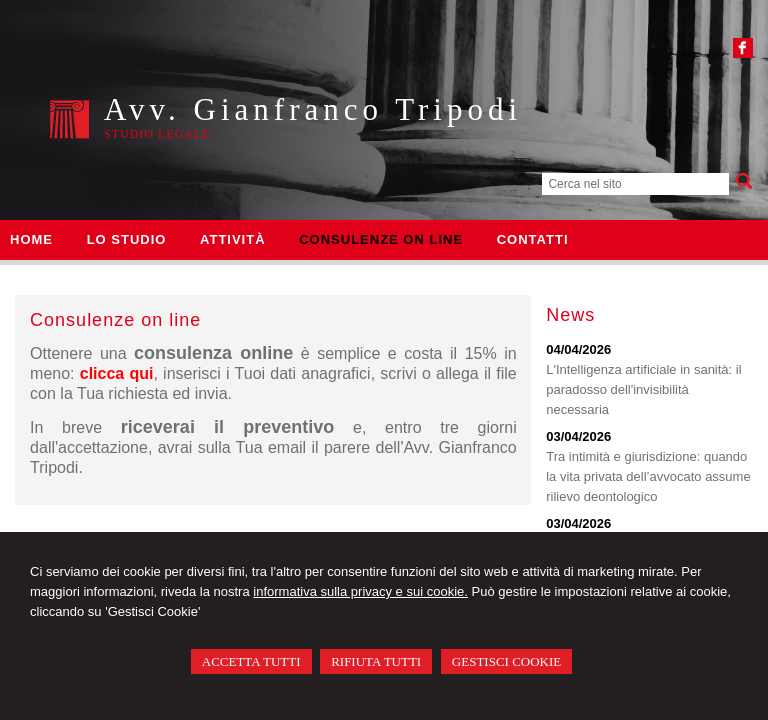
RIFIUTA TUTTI (376, 661)
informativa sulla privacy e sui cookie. (360, 591)
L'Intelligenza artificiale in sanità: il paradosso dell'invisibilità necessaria (643, 389)
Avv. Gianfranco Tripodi (313, 109)
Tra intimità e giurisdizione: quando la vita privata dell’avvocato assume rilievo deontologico (648, 476)
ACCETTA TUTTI (251, 661)
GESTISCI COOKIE (506, 661)
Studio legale (157, 134)
